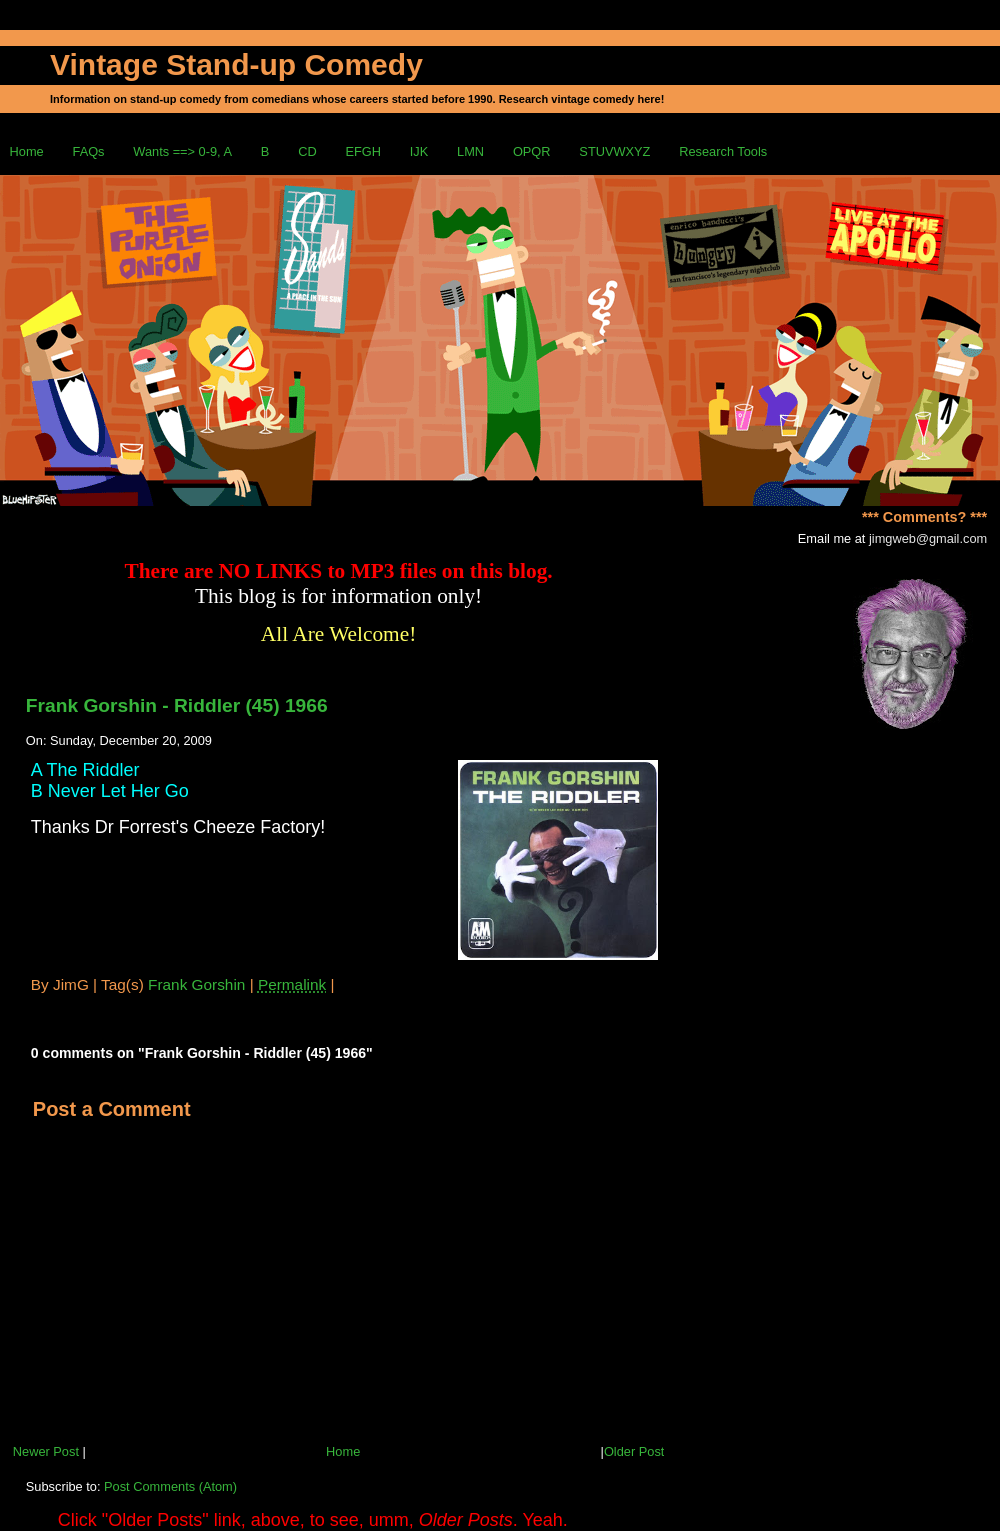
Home (27, 151)
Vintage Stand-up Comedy (236, 64)
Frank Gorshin (196, 984)
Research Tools (723, 151)
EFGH (363, 151)
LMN (470, 151)
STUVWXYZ (614, 151)
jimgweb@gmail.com (928, 538)
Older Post (634, 1451)
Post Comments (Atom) (170, 1486)
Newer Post (46, 1451)
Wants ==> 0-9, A (182, 151)
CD (307, 151)
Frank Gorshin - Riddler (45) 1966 (177, 705)
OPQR (532, 151)
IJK (419, 151)
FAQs (89, 151)
